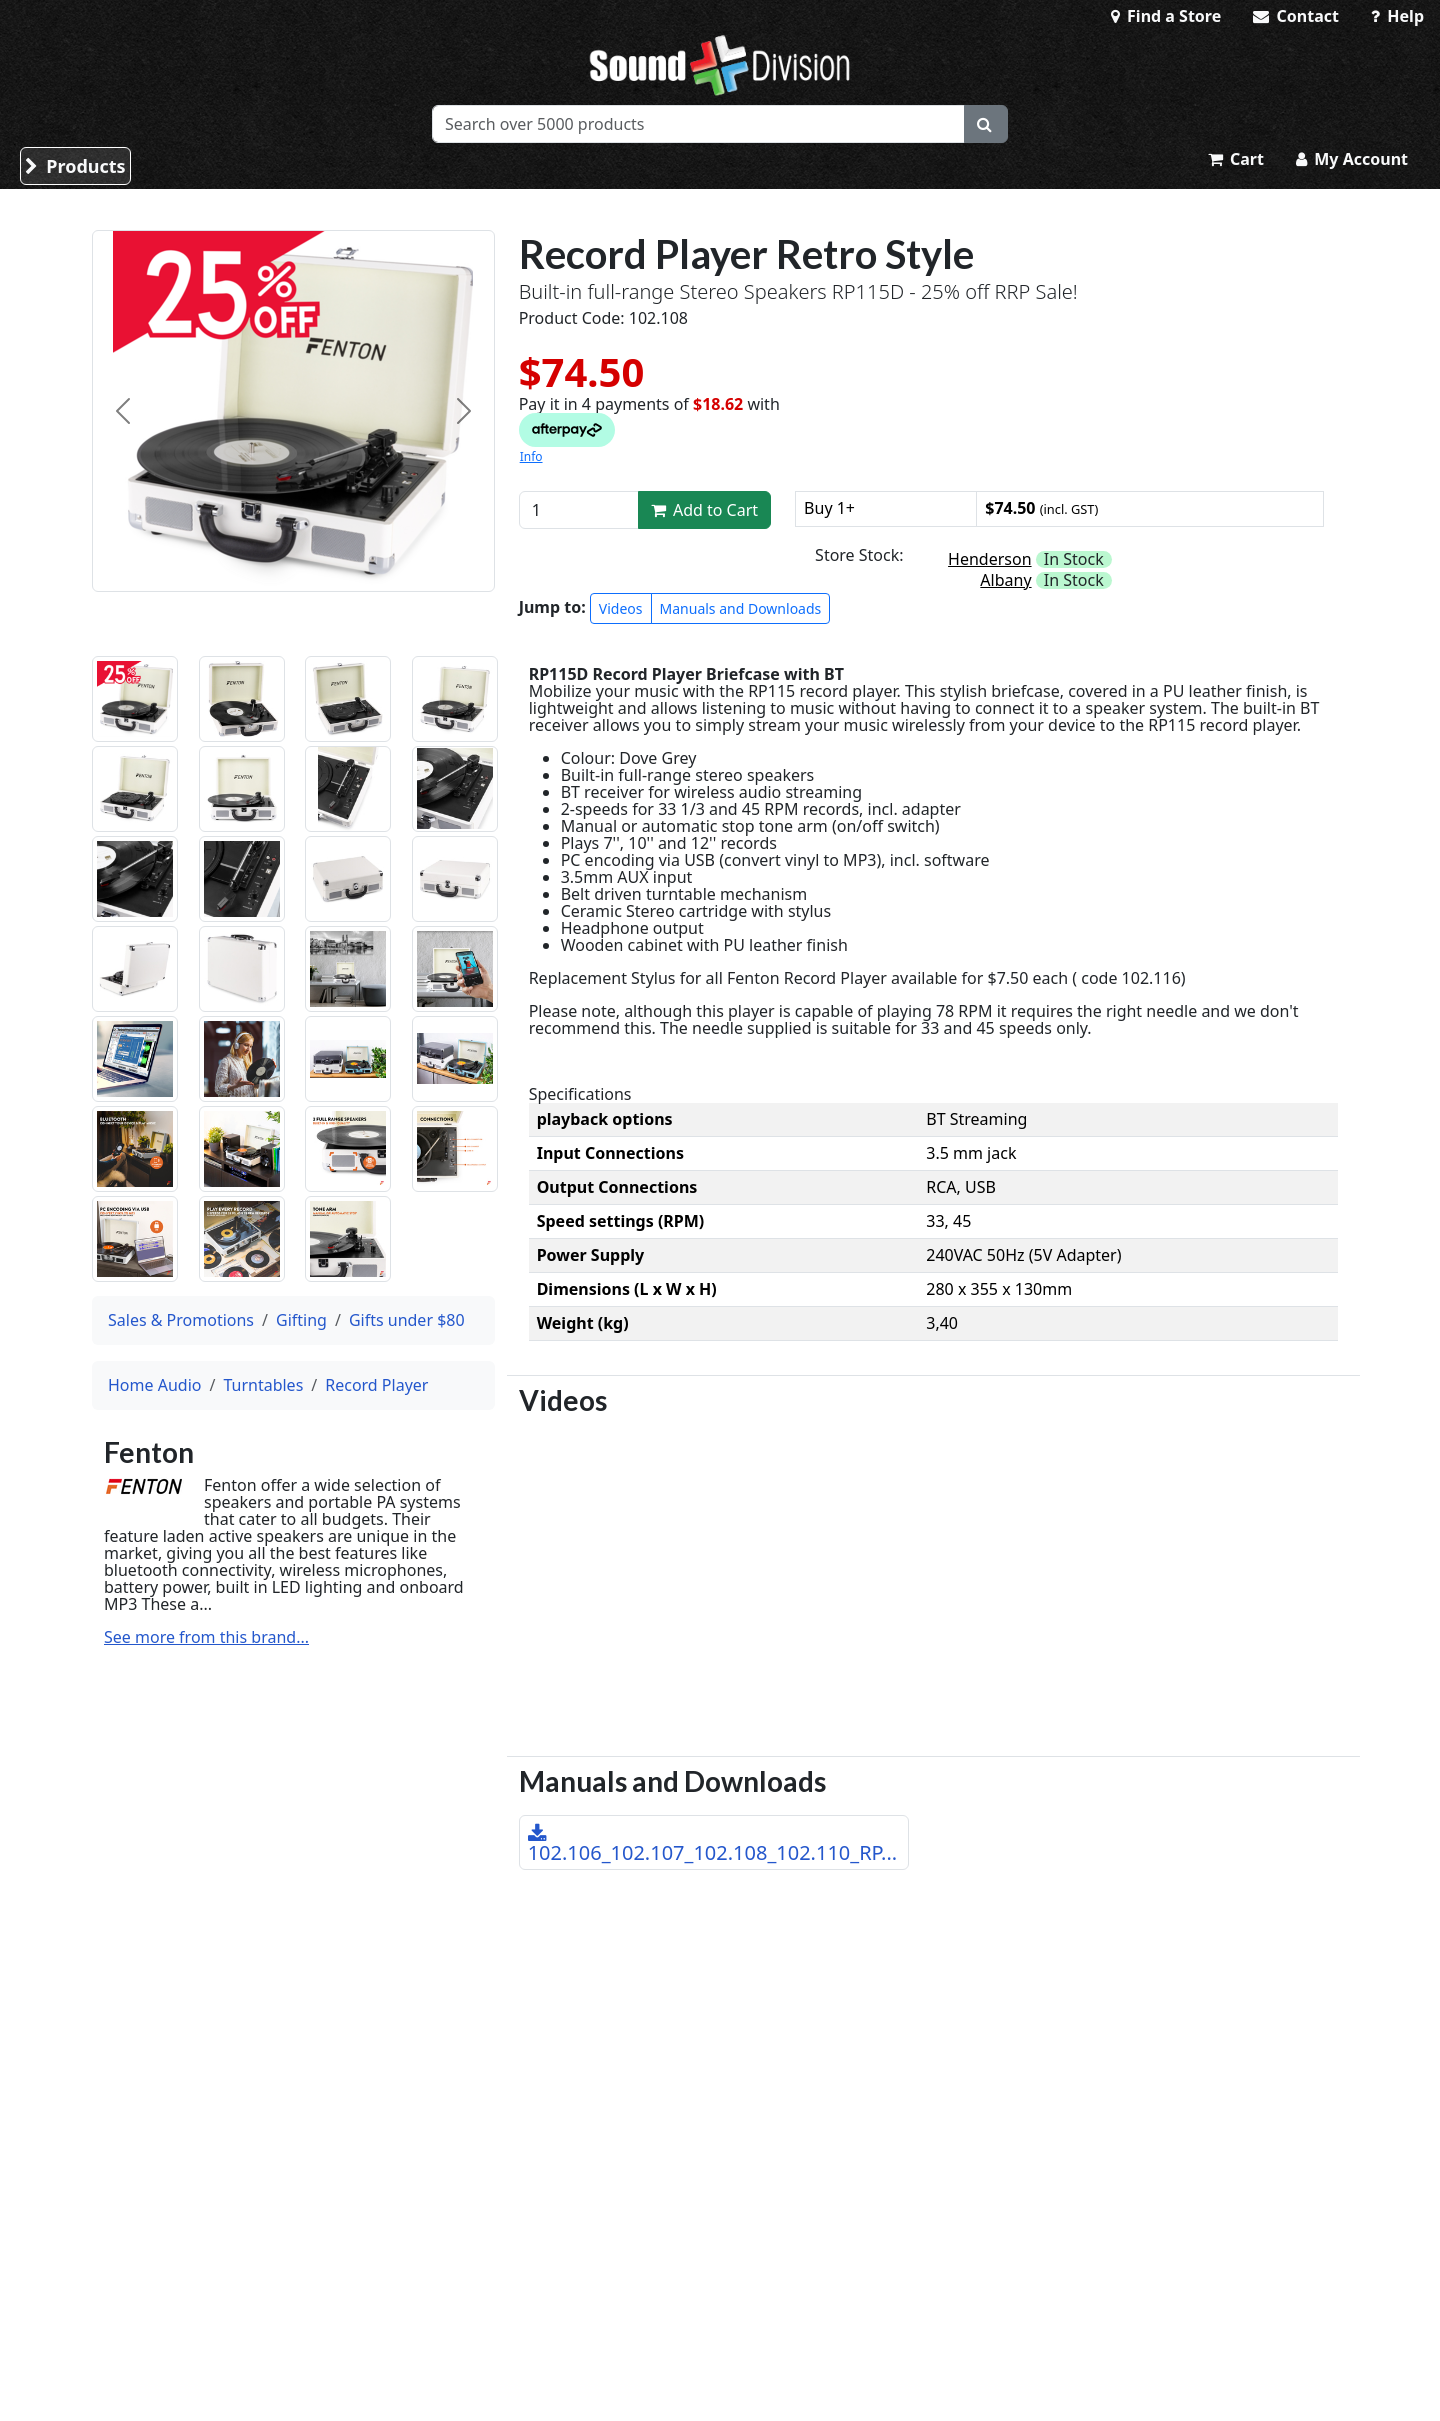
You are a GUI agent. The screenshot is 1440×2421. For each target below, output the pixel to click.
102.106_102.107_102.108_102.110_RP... (713, 1845)
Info (531, 456)
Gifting (301, 1320)
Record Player (376, 1385)
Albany (1005, 580)
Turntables (263, 1385)
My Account (1352, 159)
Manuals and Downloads (741, 608)
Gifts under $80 (407, 1320)
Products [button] (75, 166)
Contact (1296, 16)
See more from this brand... (206, 1637)
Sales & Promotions (181, 1320)
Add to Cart (705, 510)
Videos (621, 608)
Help (1397, 16)
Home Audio (154, 1385)
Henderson (989, 559)
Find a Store (1166, 16)
